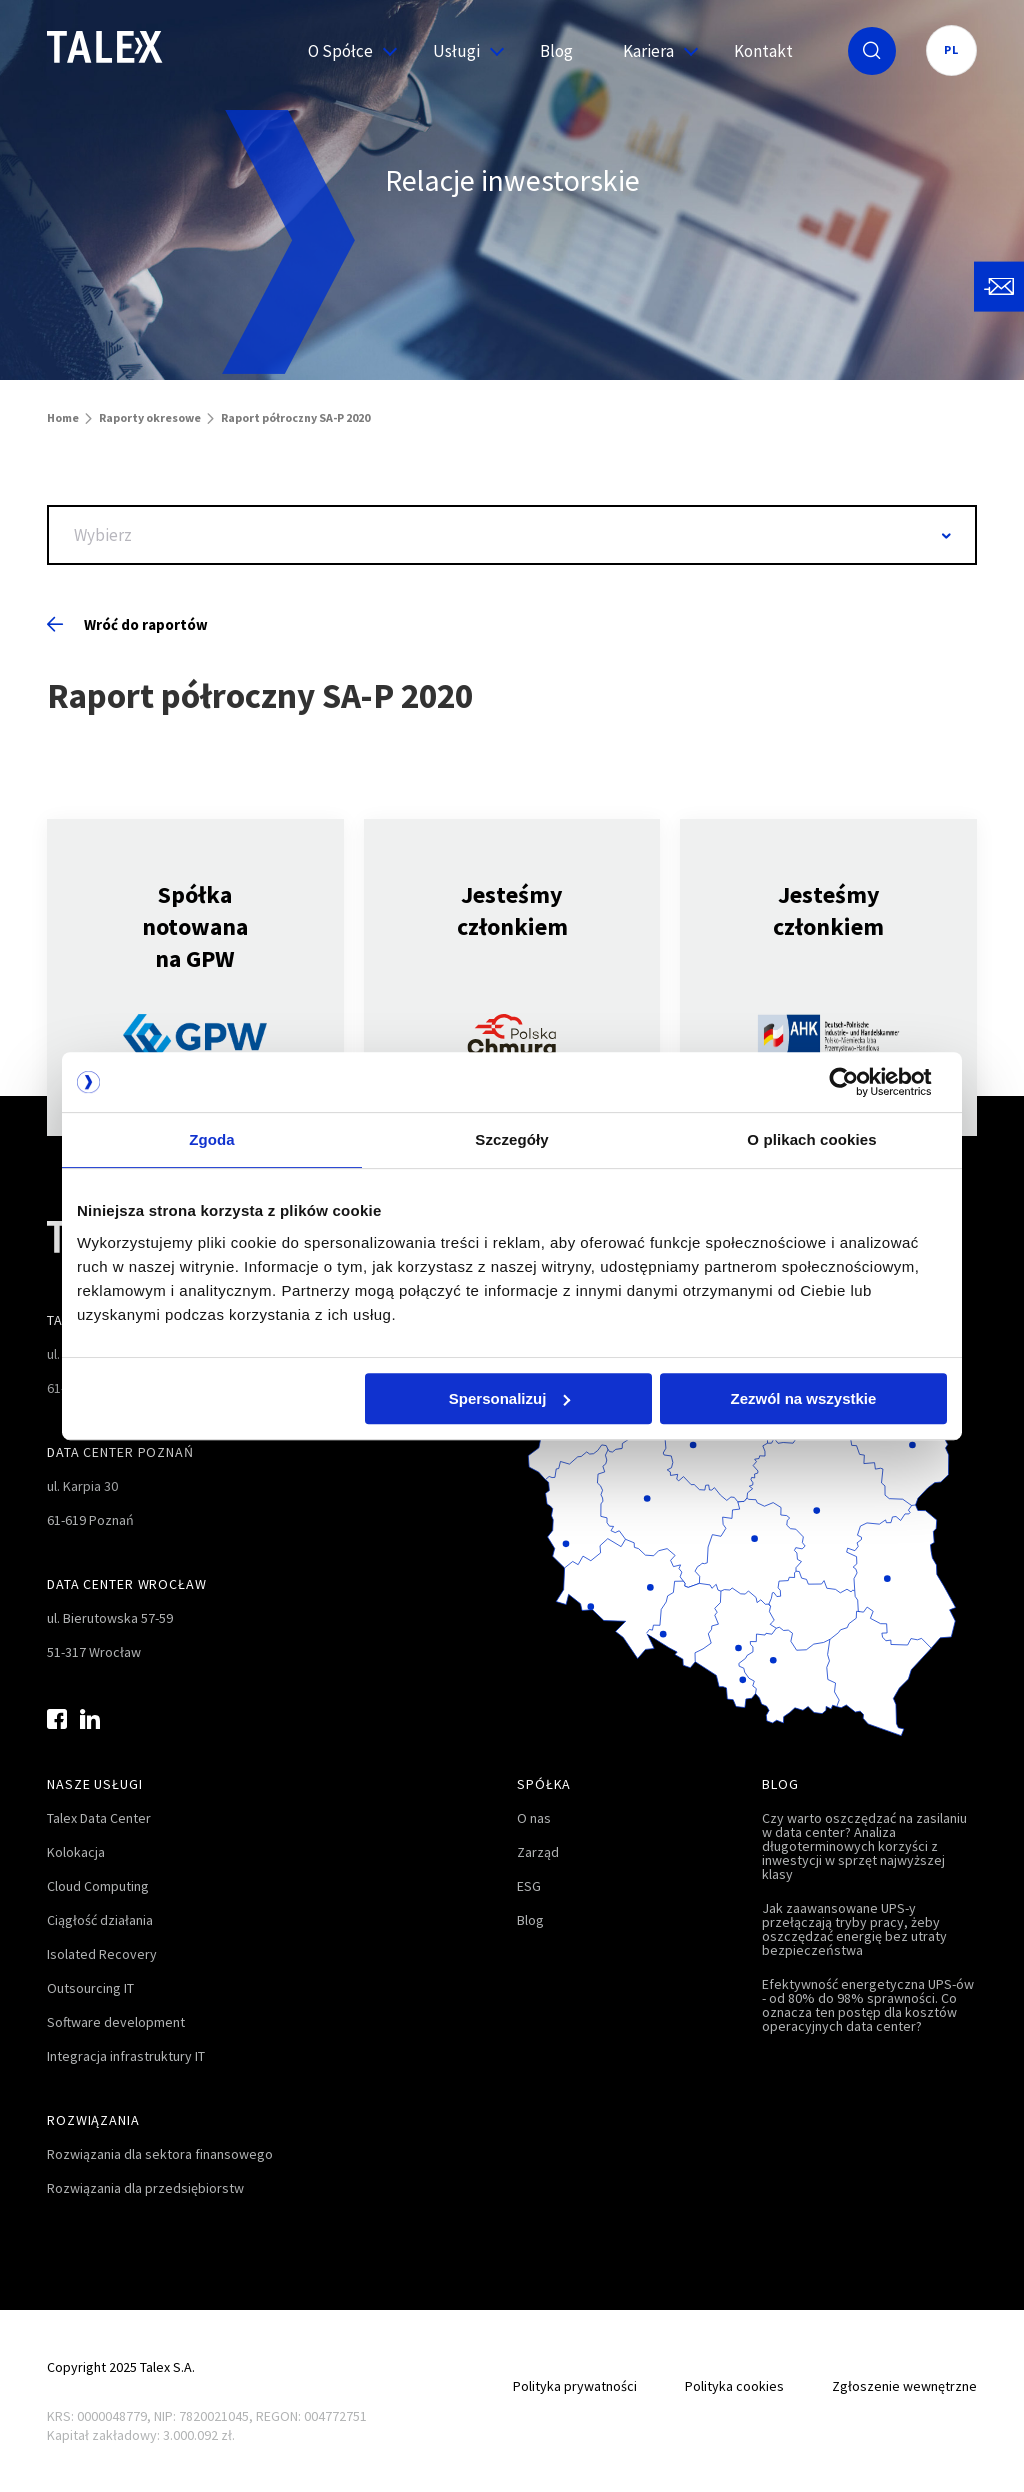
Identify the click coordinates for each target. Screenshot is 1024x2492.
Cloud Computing (98, 1886)
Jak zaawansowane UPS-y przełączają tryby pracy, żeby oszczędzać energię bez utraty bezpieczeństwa (854, 1929)
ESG (529, 1886)
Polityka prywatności (575, 2386)
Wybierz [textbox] (103, 535)
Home (63, 417)
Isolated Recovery (102, 1954)
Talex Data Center (99, 1818)
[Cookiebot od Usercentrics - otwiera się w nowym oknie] (859, 1082)
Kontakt (763, 51)
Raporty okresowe (150, 417)
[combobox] (512, 535)
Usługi (461, 51)
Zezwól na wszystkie (804, 1398)
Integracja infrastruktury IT (126, 2056)
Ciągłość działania (100, 1920)
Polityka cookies (734, 2386)
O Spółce (345, 51)
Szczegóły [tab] (511, 1139)
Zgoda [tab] (212, 1139)
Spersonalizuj (510, 1398)
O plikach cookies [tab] (811, 1139)
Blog (556, 51)
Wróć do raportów (127, 624)
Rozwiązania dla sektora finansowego (160, 2154)
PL (951, 49)
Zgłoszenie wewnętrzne (904, 2386)
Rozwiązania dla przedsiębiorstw (145, 2188)
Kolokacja (76, 1852)
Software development (116, 2022)
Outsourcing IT (90, 1988)
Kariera (653, 51)
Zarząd (538, 1852)
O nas (534, 1818)
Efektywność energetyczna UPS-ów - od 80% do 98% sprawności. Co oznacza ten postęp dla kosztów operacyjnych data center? (868, 2005)
